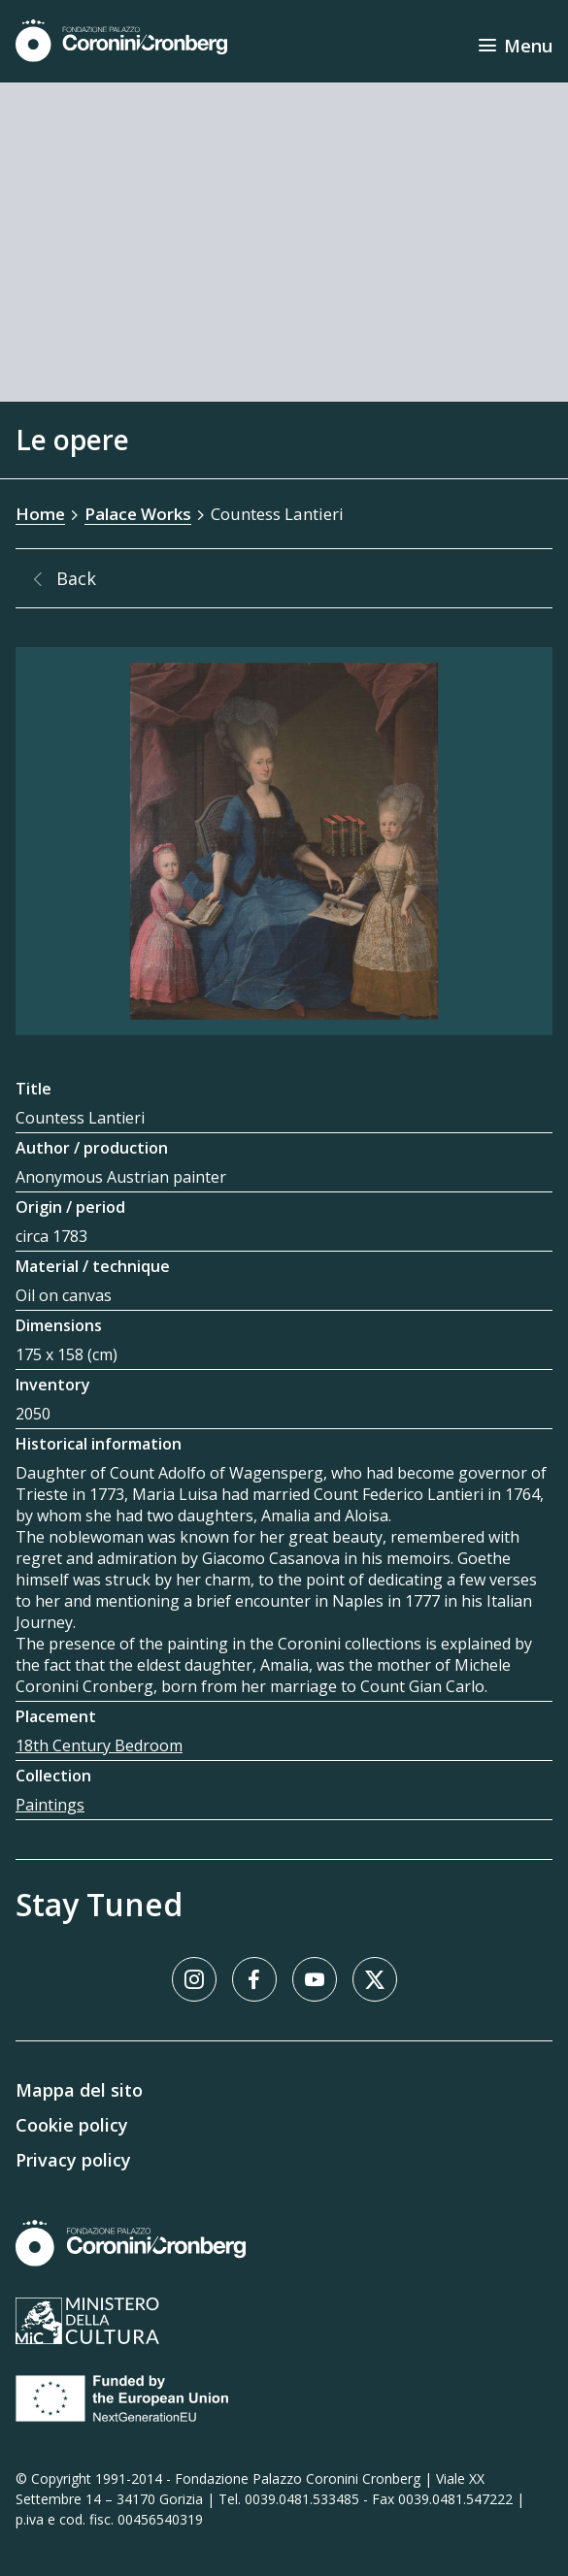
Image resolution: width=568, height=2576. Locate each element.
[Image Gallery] (284, 841)
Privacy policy (73, 2159)
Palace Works (137, 514)
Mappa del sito (79, 2090)
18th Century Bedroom (99, 1745)
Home (40, 514)
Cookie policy (72, 2124)
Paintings (50, 1804)
